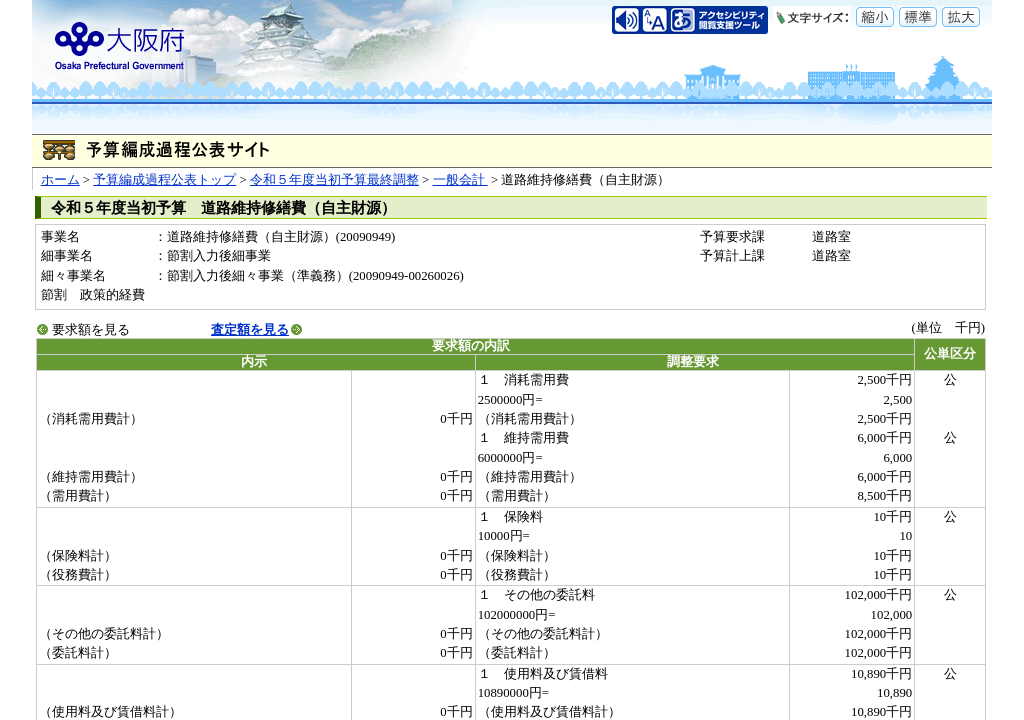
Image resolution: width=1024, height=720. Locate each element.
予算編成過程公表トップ (164, 180)
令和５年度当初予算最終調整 (334, 180)
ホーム (60, 180)
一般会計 (460, 180)
